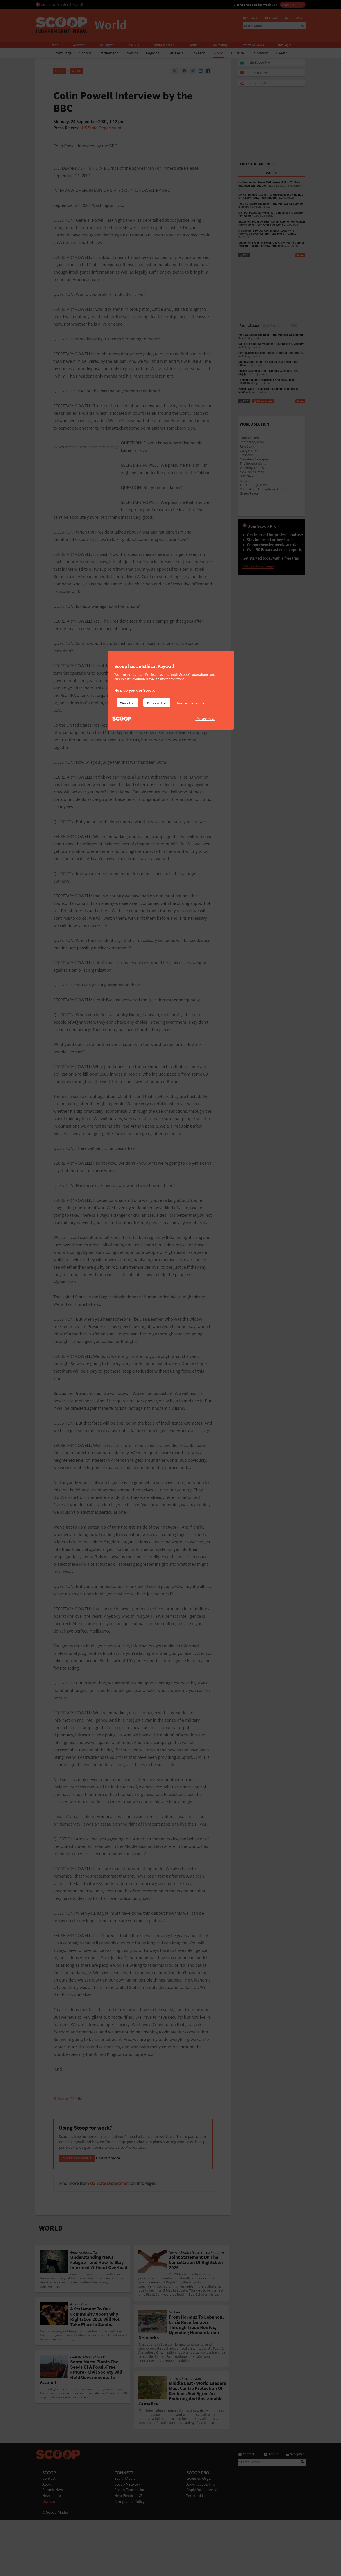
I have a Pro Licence (190, 703)
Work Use (127, 703)
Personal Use (157, 703)
